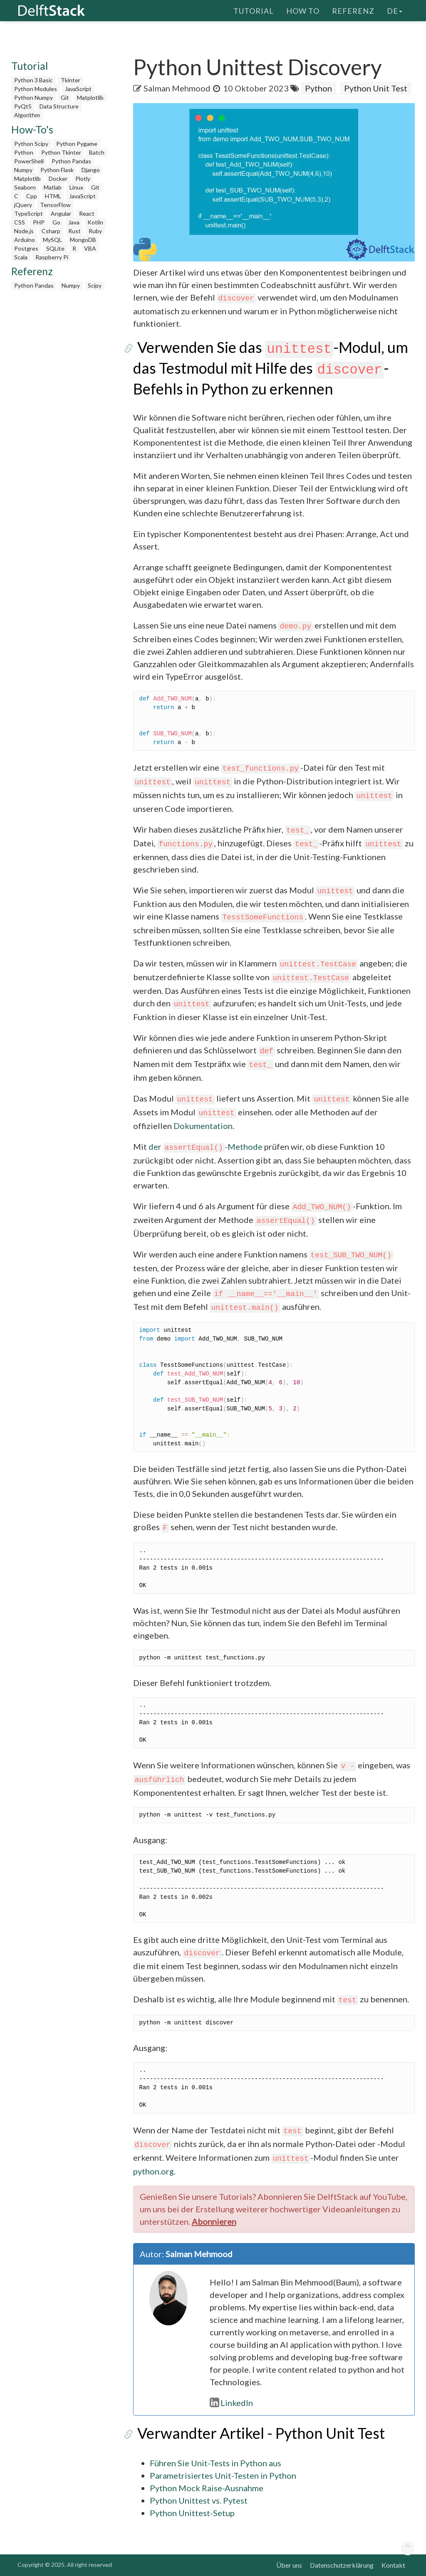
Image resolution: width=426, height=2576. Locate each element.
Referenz (353, 10)
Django (91, 169)
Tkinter (70, 80)
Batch (96, 152)
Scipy (95, 285)
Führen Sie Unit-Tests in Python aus (215, 2463)
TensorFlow (55, 204)
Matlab (53, 187)
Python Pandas (71, 161)
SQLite (55, 248)
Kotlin (95, 222)
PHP (39, 222)
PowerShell (29, 161)
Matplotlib (90, 97)
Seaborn (25, 187)
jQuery (23, 204)
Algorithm (27, 114)
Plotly (82, 178)
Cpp (31, 196)
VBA (90, 248)
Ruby (95, 230)
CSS (19, 222)
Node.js (24, 230)
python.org (153, 2171)
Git (65, 97)
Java (73, 222)
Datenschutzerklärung (342, 2565)
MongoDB (83, 239)
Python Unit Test (375, 88)
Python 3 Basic (33, 80)
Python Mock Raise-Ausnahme (206, 2488)
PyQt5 (23, 106)
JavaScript (78, 88)
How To (303, 10)
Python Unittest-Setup (192, 2513)
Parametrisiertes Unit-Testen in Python (223, 2475)
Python (23, 152)
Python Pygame (76, 143)
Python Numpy (33, 97)
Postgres (26, 248)
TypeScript (28, 213)
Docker (58, 178)
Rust (74, 230)
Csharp (51, 230)
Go (56, 222)
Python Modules (35, 88)
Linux (76, 187)
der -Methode (206, 1146)
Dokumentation (203, 1126)
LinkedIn (231, 2403)
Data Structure (59, 106)
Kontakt (393, 2565)
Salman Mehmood (177, 88)
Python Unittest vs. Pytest (199, 2500)
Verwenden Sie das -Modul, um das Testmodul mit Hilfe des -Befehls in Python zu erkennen (268, 368)
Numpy (23, 169)
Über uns (289, 2565)
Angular (61, 213)
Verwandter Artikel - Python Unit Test (257, 2433)
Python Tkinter (61, 152)
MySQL (52, 239)
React (86, 213)
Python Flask (57, 169)
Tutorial (253, 10)
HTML (53, 196)
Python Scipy (31, 143)
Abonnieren (214, 2221)
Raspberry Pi (51, 257)
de (394, 10)
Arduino (24, 239)
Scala (20, 257)
